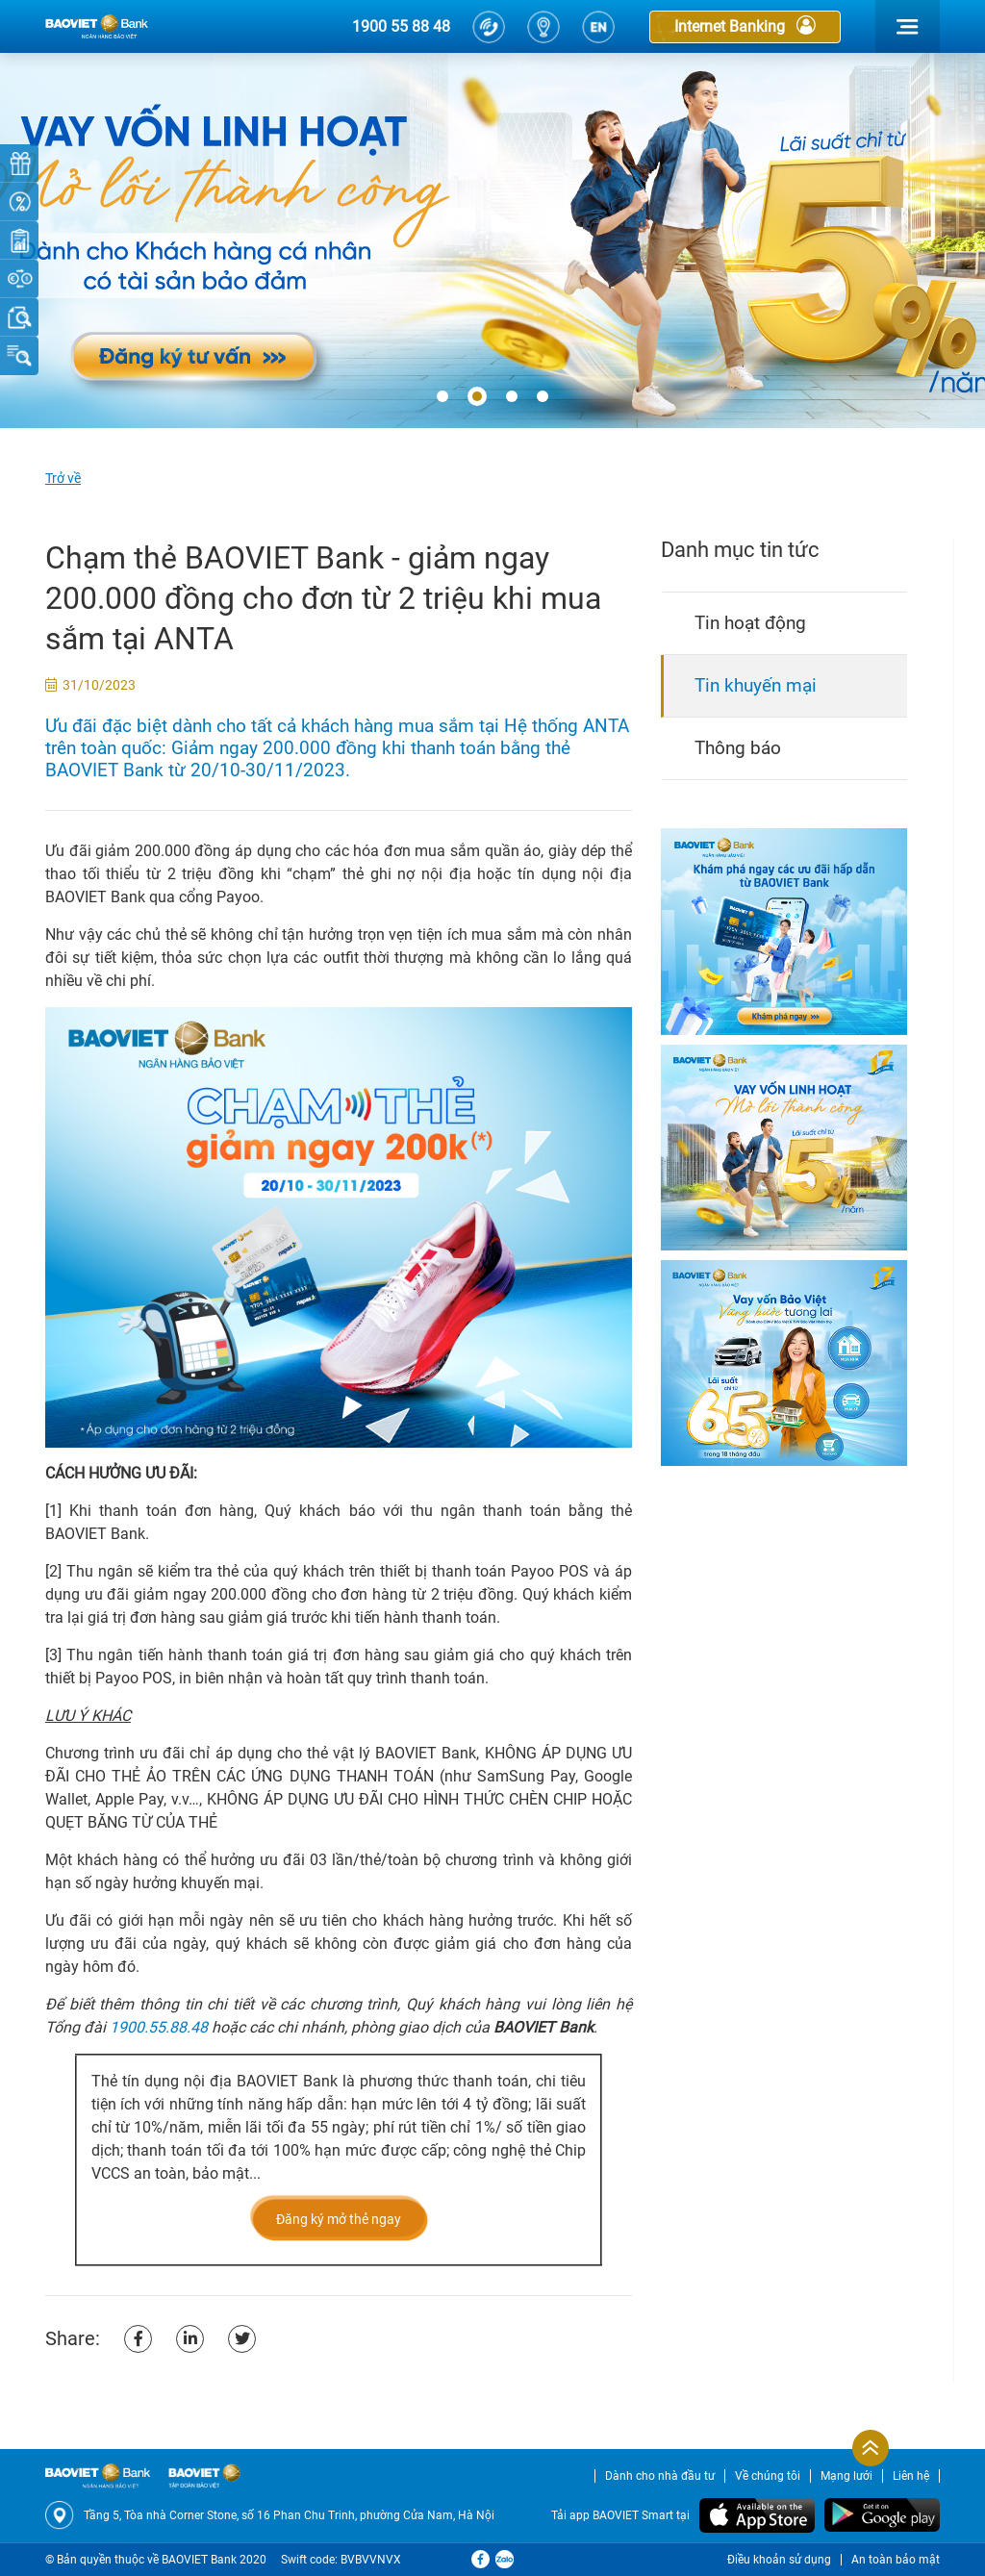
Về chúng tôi (767, 2476)
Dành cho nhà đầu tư (660, 2476)
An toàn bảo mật (895, 2559)
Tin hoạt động (750, 623)
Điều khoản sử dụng (779, 2559)
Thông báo (738, 748)
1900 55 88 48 (401, 26)
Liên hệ (911, 2476)
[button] (442, 397)
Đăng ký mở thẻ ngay (338, 2219)
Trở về (63, 478)
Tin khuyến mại (756, 685)
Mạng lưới (846, 2476)
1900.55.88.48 (159, 2027)
